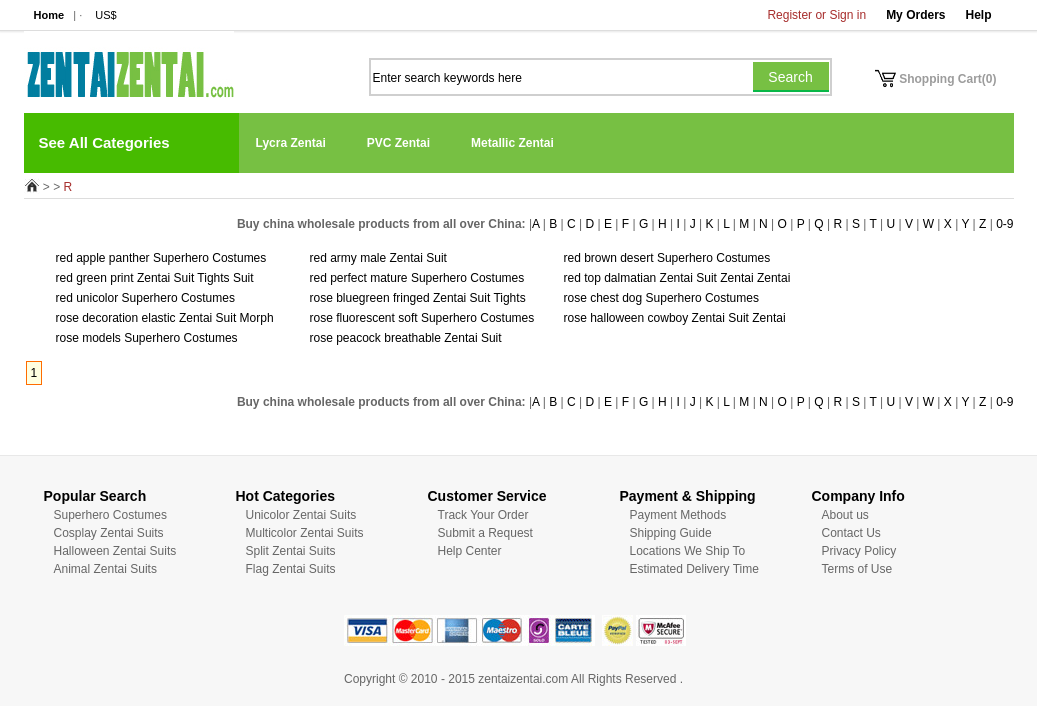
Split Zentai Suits (291, 551)
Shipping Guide (671, 533)
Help (978, 15)
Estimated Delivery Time (694, 569)
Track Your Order (483, 515)
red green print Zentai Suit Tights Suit (155, 278)
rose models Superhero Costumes (147, 338)
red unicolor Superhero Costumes (145, 298)
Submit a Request (485, 533)
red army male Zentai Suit (378, 258)
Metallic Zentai (512, 143)
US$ (105, 15)
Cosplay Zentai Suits (109, 533)
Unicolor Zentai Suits (301, 515)
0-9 (1004, 224)
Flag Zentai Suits (291, 569)
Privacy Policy (859, 551)
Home (49, 15)
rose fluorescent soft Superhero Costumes (422, 318)
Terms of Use (857, 569)
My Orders (915, 15)
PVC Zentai (398, 143)
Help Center (470, 551)
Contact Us (851, 533)
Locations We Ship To (688, 551)
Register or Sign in (816, 15)
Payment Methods (678, 515)
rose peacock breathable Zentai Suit (406, 338)
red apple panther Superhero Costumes (161, 258)
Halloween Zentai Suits (115, 551)
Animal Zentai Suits (105, 569)
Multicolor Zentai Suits (305, 533)
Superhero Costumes (110, 515)
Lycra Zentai (291, 143)
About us (845, 515)
